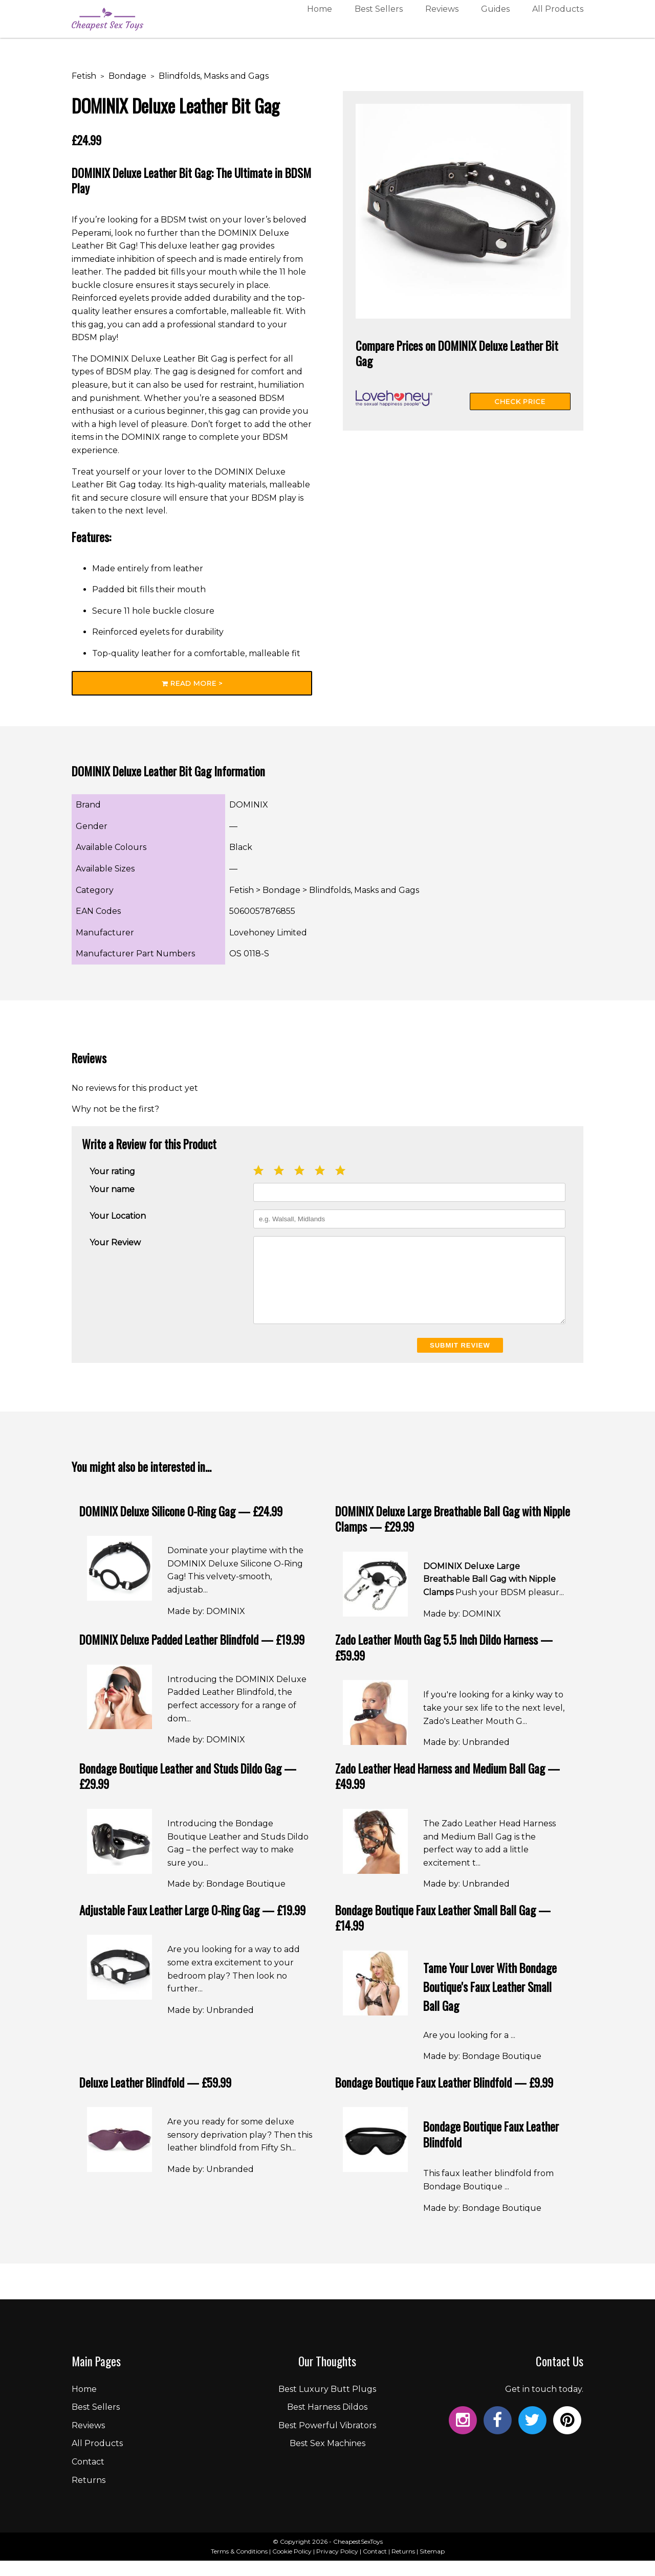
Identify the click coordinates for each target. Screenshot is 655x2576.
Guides (495, 22)
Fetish (84, 76)
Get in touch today (543, 2404)
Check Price (519, 401)
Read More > (192, 683)
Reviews (441, 22)
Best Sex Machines (327, 2458)
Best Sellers (379, 22)
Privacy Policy (337, 2566)
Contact (88, 2477)
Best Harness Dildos (327, 2422)
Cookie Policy (292, 2566)
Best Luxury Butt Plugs (327, 2404)
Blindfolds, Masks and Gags (214, 76)
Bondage (127, 76)
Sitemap (432, 2566)
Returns (88, 2495)
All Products (557, 22)
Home (319, 22)
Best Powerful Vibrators (327, 2441)
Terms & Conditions (239, 2566)
